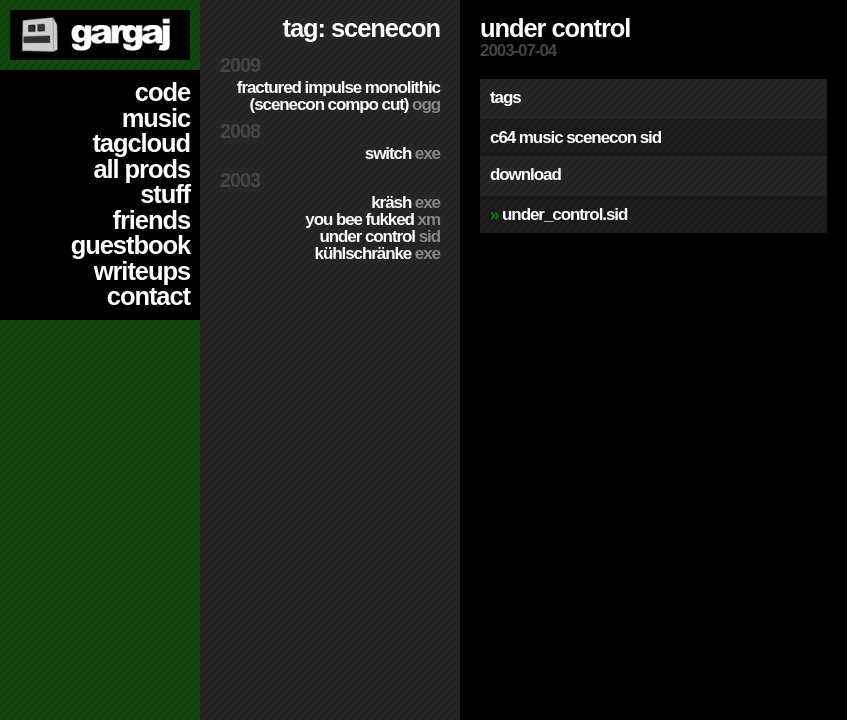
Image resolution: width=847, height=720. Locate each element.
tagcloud (141, 143)
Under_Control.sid (564, 214)
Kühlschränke (377, 253)
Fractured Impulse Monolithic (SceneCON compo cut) (338, 96)
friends (151, 220)
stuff (165, 194)
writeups (142, 271)
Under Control (379, 236)
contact (148, 296)
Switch (402, 153)
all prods (141, 169)
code (162, 92)
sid (650, 137)
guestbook (130, 245)
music (156, 118)
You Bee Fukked (372, 219)
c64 (502, 137)
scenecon (601, 137)
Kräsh (405, 202)
